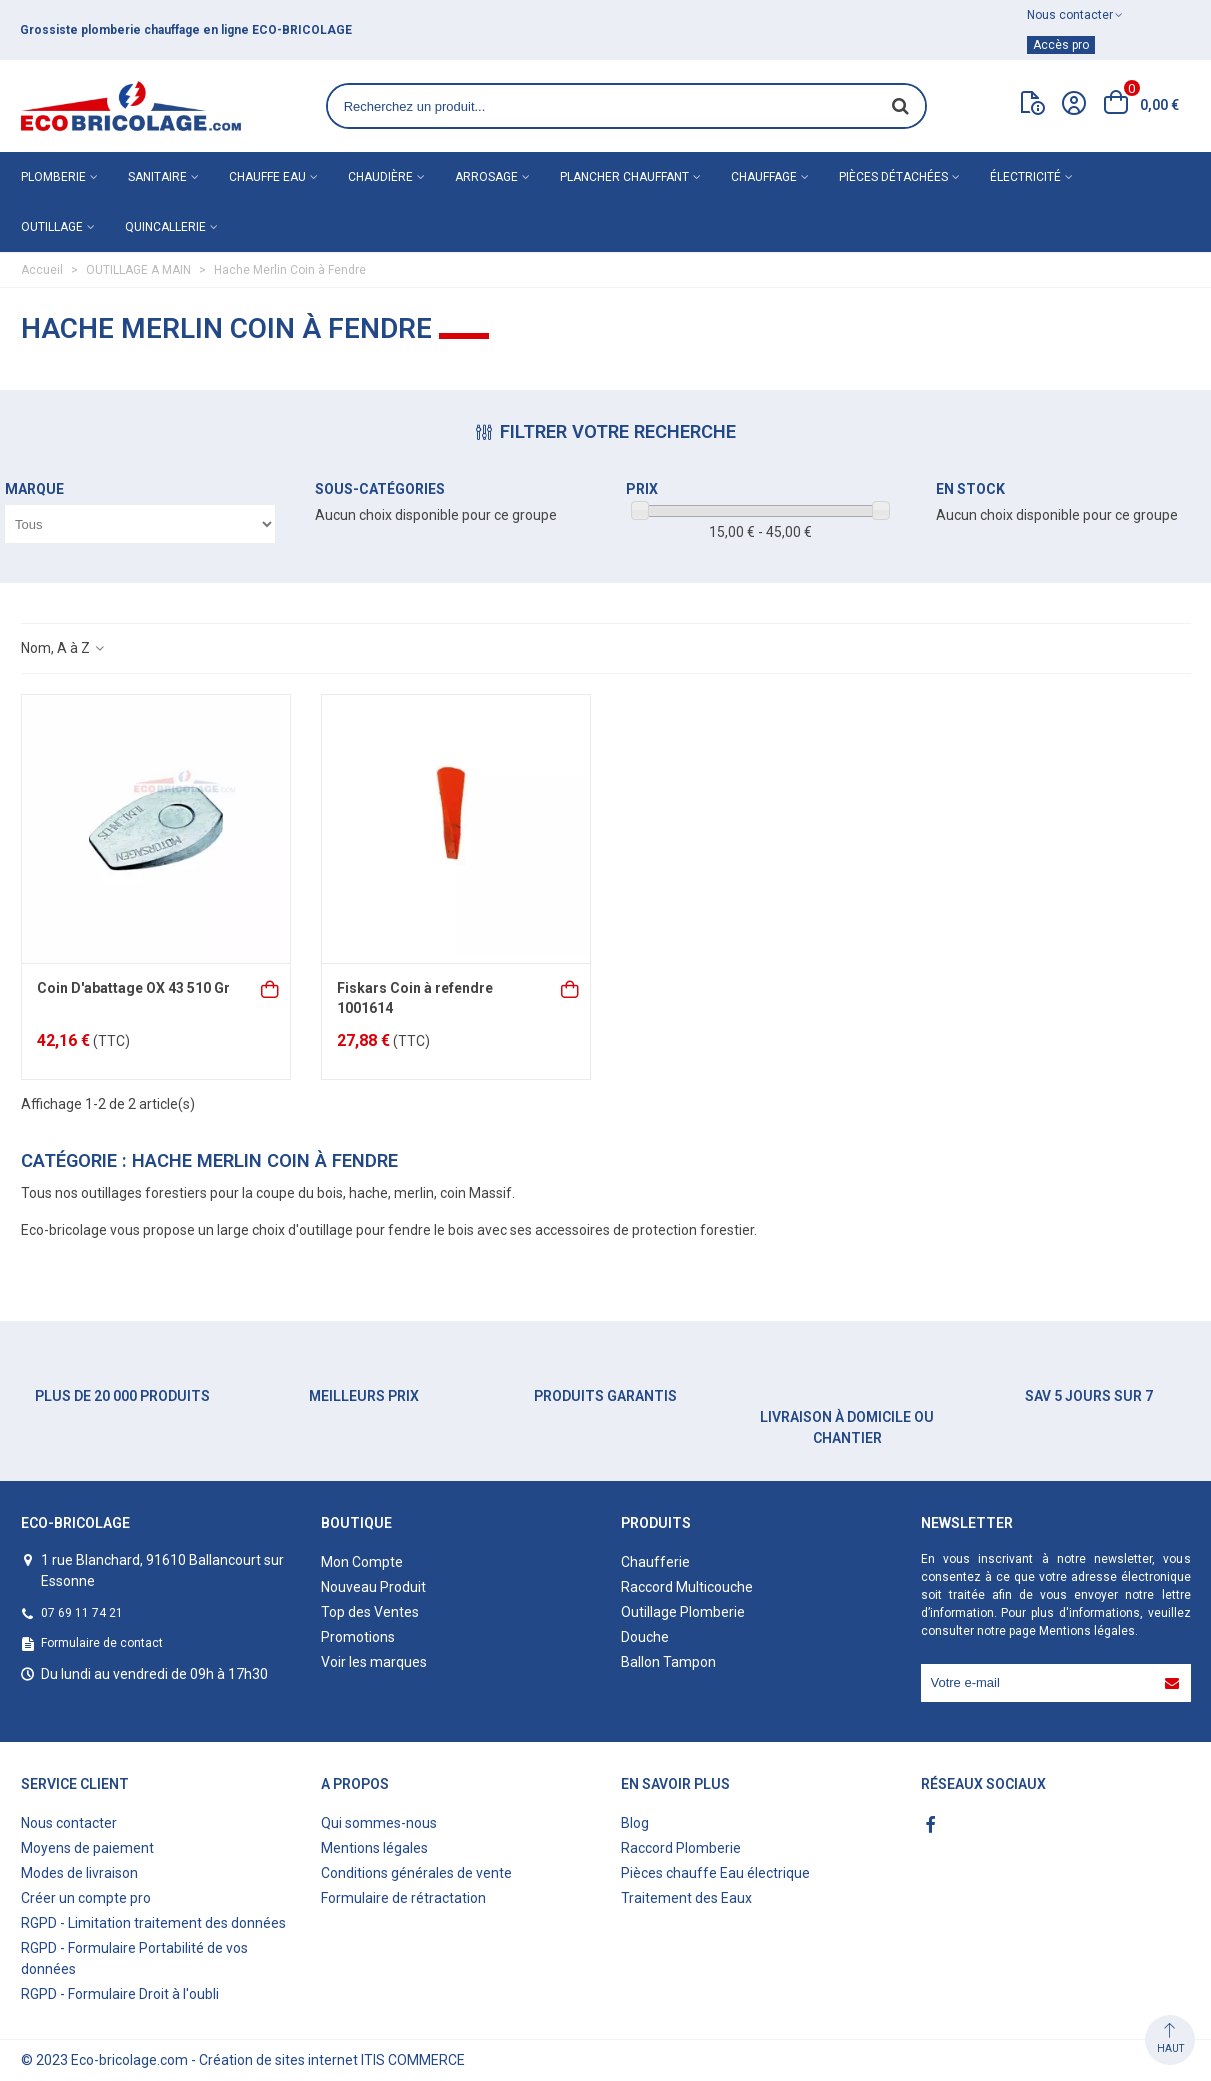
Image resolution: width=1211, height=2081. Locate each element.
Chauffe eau (267, 177)
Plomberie (53, 177)
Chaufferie (655, 1562)
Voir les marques (374, 1662)
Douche (645, 1637)
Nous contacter (69, 1823)
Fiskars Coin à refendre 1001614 (415, 998)
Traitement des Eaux (686, 1898)
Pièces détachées (893, 177)
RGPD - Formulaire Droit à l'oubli (120, 1994)
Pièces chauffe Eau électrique (715, 1873)
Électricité (1025, 177)
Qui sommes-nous (379, 1823)
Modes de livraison (79, 1873)
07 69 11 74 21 (82, 1613)
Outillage (52, 227)
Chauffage (764, 177)
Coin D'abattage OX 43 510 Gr (133, 988)
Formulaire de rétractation (403, 1898)
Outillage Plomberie (683, 1612)
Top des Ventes (370, 1612)
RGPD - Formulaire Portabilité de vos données (134, 1958)
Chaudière (380, 177)
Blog (635, 1823)
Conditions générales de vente (416, 1873)
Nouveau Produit (373, 1587)
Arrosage (486, 177)
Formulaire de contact (102, 1643)
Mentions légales (1087, 1631)
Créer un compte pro (86, 1898)
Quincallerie (165, 227)
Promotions (358, 1637)
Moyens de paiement (87, 1848)
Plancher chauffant (624, 177)
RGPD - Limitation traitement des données (153, 1923)
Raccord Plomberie (681, 1848)
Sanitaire (157, 177)
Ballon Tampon (668, 1662)
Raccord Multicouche (687, 1587)
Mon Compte (362, 1562)
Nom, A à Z (64, 648)
